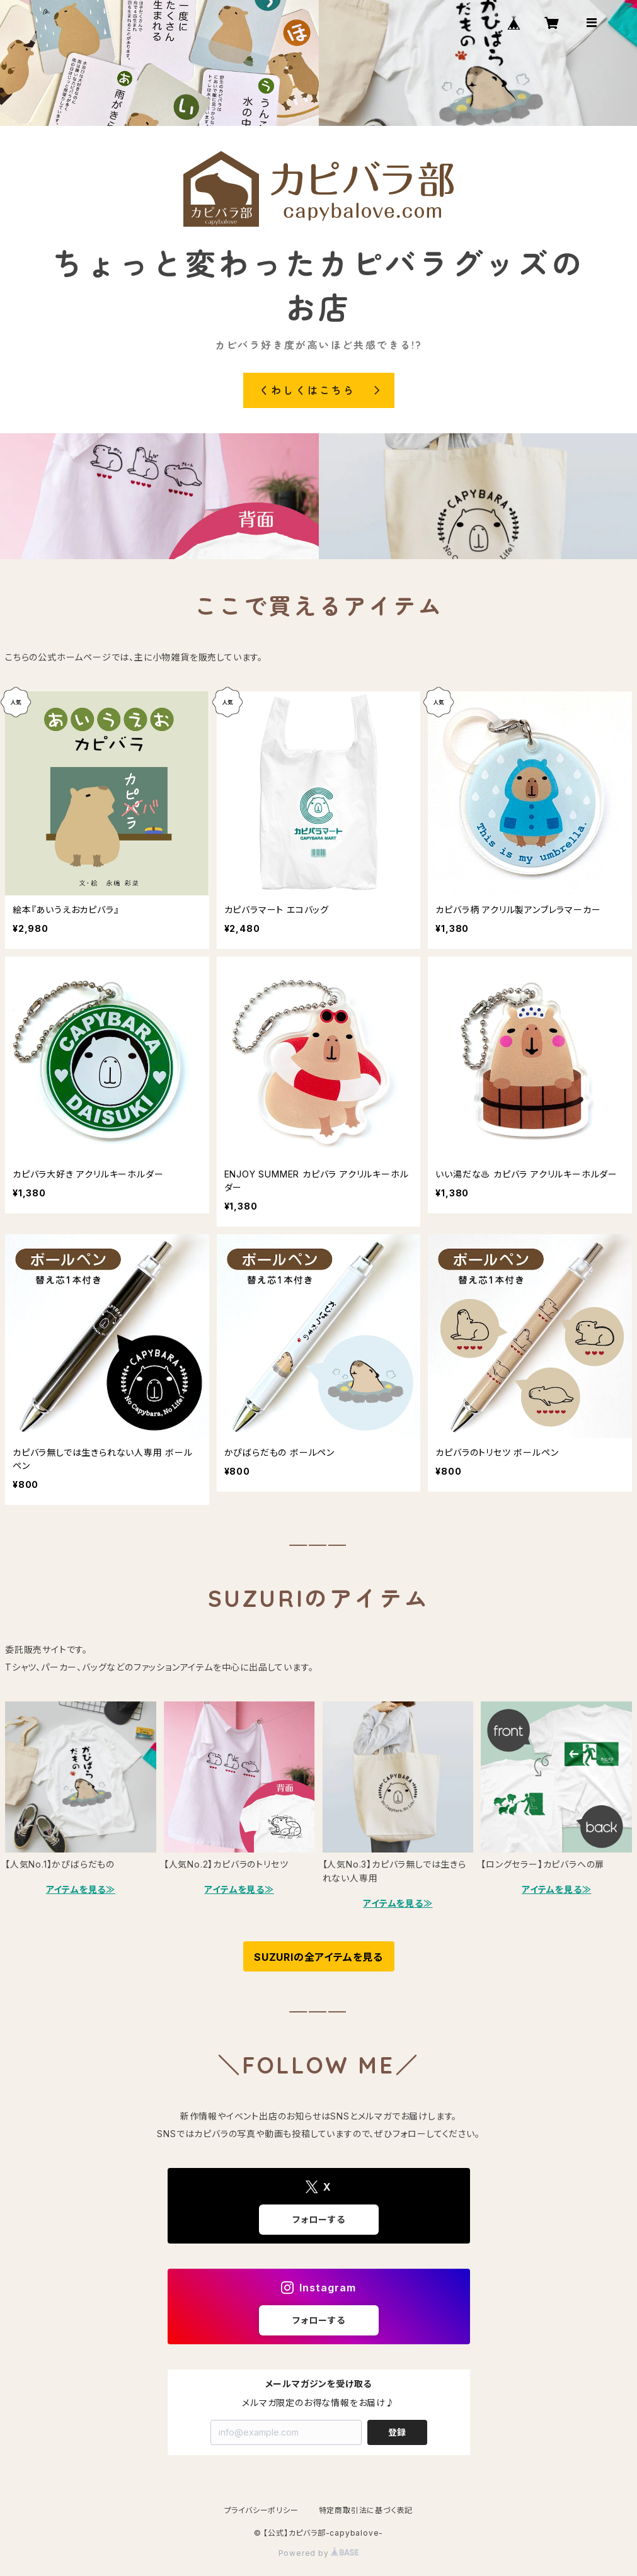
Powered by (318, 2553)
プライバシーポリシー (261, 2510)
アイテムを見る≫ (80, 1889)
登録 (397, 2432)
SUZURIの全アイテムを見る (318, 1957)
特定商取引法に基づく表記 (366, 2510)
